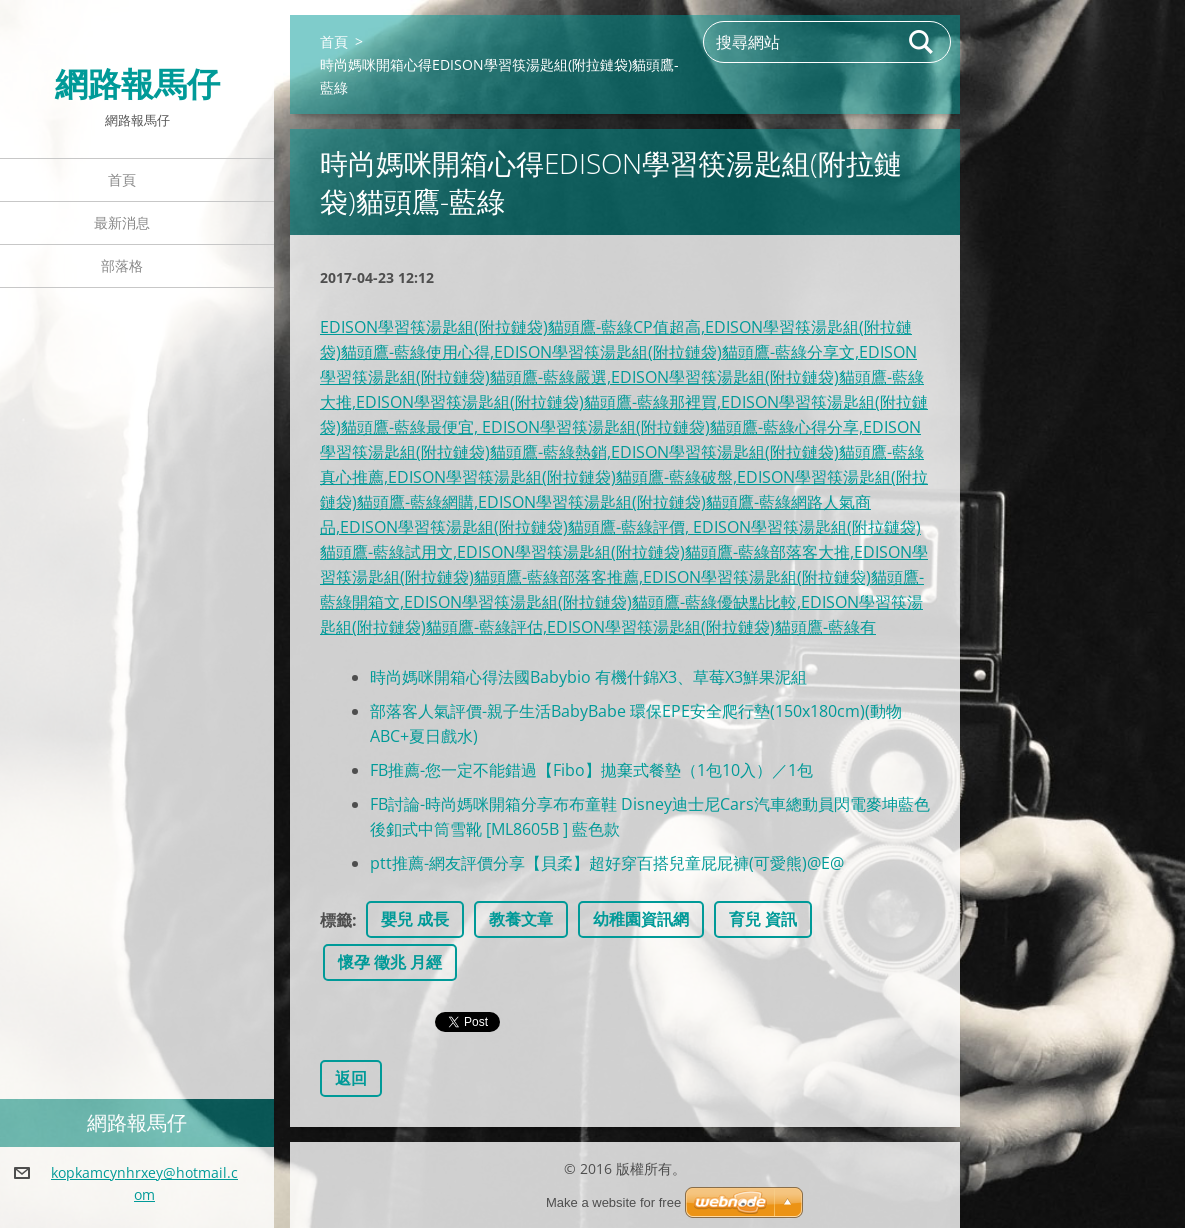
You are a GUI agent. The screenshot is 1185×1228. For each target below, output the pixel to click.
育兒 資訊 (763, 919)
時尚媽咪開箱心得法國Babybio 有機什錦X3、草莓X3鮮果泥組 (588, 677)
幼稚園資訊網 (641, 919)
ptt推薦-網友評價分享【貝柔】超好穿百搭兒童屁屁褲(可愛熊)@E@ (607, 863)
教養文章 (521, 919)
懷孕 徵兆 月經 (390, 962)
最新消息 (122, 222)
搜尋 (922, 42)
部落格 (122, 265)
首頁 (122, 179)
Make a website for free (613, 1202)
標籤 (336, 920)
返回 (351, 1078)
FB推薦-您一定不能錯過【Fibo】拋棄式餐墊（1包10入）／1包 (591, 770)
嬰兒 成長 (415, 919)
